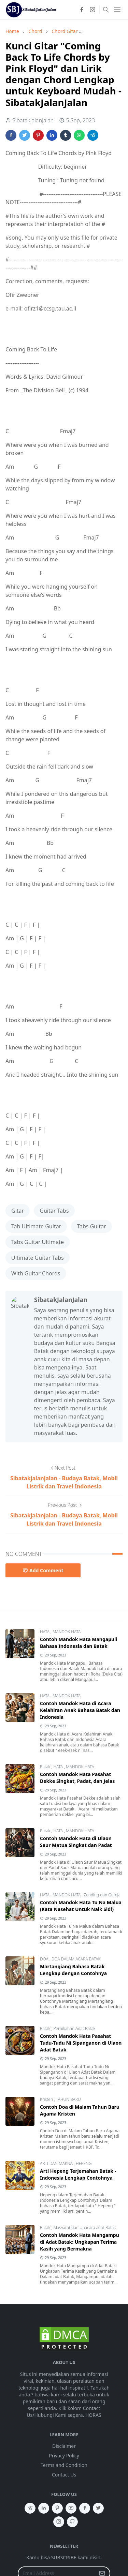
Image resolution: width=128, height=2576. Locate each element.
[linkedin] (43, 2508)
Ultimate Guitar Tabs (37, 1257)
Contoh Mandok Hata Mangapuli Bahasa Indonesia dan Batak (78, 1642)
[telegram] (30, 2508)
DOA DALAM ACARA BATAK (76, 1959)
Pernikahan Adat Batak (74, 2028)
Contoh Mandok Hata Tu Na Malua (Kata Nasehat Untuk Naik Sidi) (81, 1905)
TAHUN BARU (68, 2099)
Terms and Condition (64, 2465)
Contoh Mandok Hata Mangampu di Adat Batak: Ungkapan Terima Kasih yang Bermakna (79, 2242)
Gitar (17, 1210)
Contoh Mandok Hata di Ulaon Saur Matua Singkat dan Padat (76, 1841)
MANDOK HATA (67, 1632)
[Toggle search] (106, 9)
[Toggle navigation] (117, 9)
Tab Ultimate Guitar (36, 1226)
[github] (72, 2521)
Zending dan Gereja (102, 1895)
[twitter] (98, 2508)
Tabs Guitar (91, 1226)
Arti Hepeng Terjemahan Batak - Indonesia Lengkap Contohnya (78, 2174)
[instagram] (92, 9)
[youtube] (71, 2508)
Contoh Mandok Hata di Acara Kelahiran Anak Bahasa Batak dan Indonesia (80, 1710)
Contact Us (64, 2474)
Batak (46, 1767)
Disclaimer (64, 2446)
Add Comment (43, 1570)
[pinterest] (57, 2508)
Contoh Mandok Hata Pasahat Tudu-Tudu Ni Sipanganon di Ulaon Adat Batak (81, 2043)
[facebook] (81, 9)
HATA (45, 1632)
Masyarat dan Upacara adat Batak (84, 2227)
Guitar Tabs (54, 1210)
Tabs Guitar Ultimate (37, 1242)
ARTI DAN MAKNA (57, 2163)
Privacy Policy (64, 2455)
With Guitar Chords (35, 1273)
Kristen (47, 2099)
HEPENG (83, 2163)
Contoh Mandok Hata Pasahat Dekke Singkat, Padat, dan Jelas (77, 1777)
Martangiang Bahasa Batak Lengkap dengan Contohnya (73, 1969)
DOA (44, 1959)
